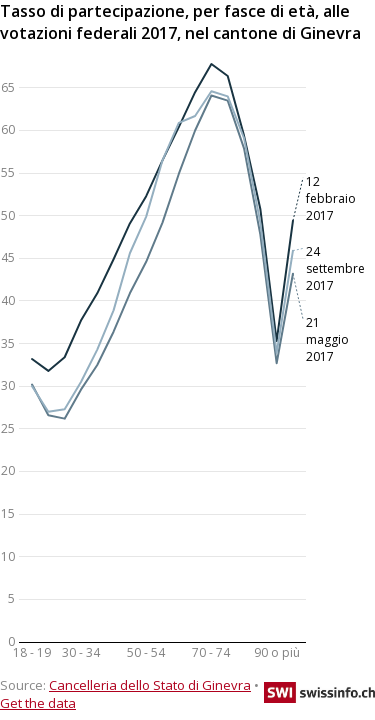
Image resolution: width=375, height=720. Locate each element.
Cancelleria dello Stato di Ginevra (150, 685)
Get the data (38, 703)
